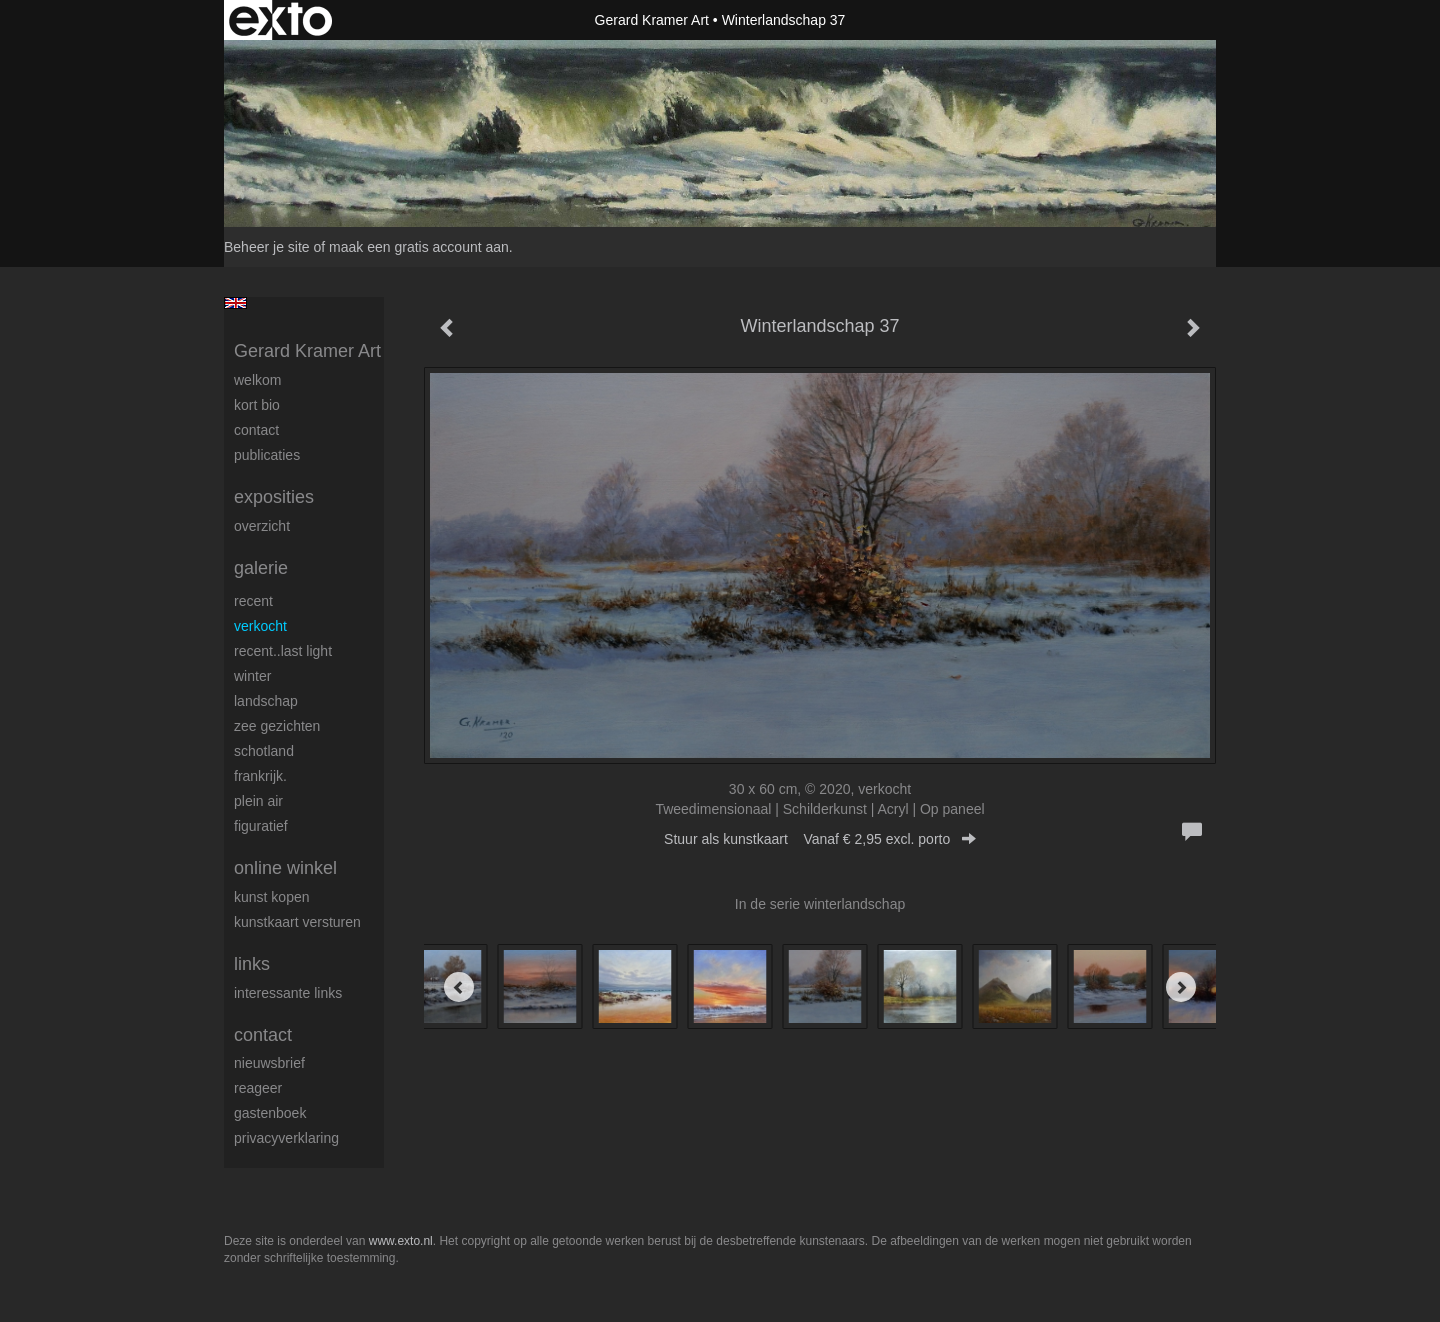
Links (252, 964)
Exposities (274, 497)
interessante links (288, 993)
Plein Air (258, 801)
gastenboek (270, 1113)
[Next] (1181, 987)
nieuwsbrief (269, 1063)
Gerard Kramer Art (652, 20)
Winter (252, 676)
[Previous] (459, 987)
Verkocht (260, 626)
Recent (253, 601)
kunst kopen (272, 897)
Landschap (266, 701)
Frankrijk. (260, 776)
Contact (256, 430)
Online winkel (285, 868)
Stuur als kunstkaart (820, 839)
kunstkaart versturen (297, 922)
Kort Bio (257, 405)
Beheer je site (267, 247)
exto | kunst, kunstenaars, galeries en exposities (280, 20)
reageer (258, 1088)
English (235, 303)
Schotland (264, 751)
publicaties (267, 455)
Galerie (261, 568)
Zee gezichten (277, 726)
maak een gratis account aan (419, 247)
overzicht (262, 526)
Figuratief (261, 826)
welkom (257, 380)
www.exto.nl (401, 1241)
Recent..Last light (283, 651)
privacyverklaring (286, 1138)
